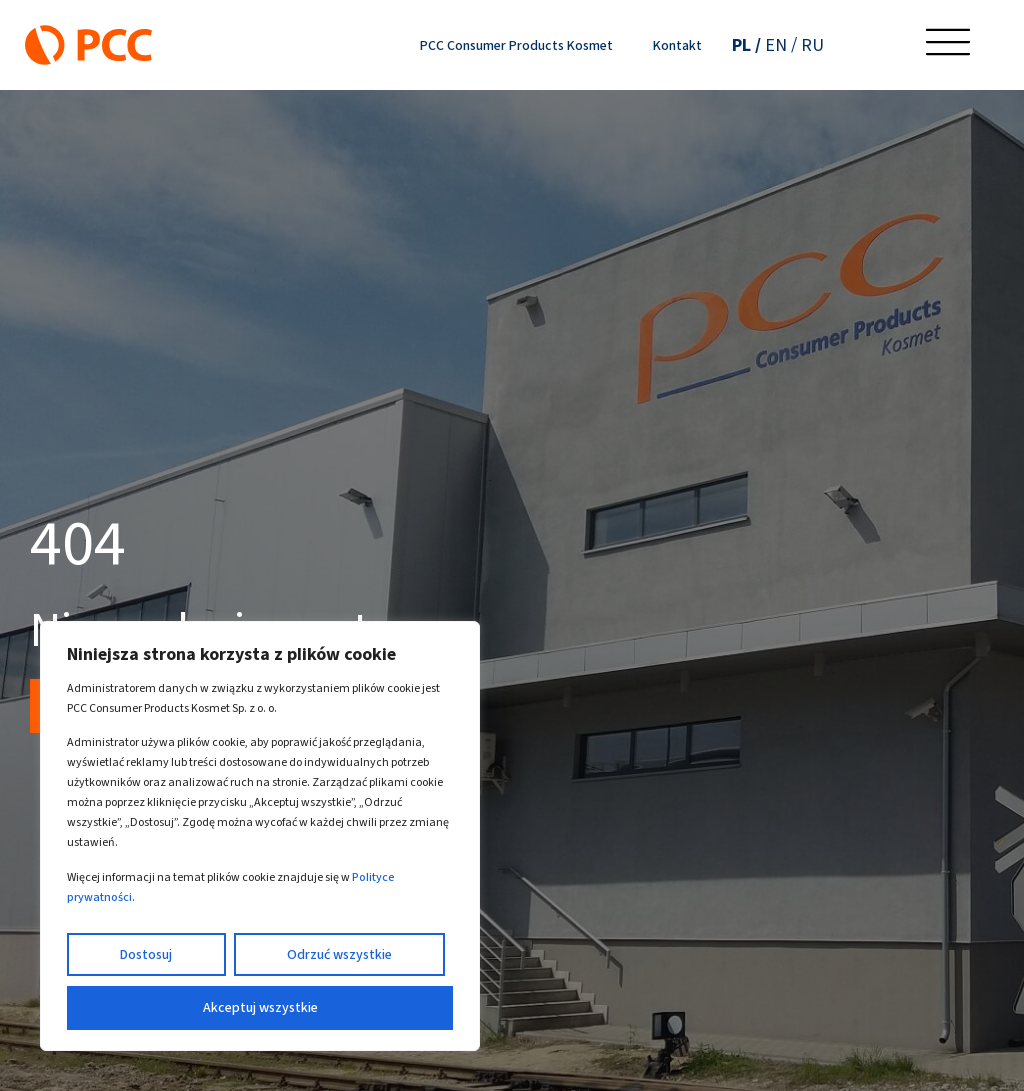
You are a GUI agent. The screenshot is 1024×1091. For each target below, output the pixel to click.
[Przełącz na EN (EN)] (781, 45)
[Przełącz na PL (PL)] (746, 45)
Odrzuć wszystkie (339, 954)
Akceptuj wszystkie (260, 1007)
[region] (260, 836)
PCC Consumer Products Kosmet (516, 45)
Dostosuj (146, 954)
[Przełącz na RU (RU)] (812, 45)
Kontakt (677, 45)
